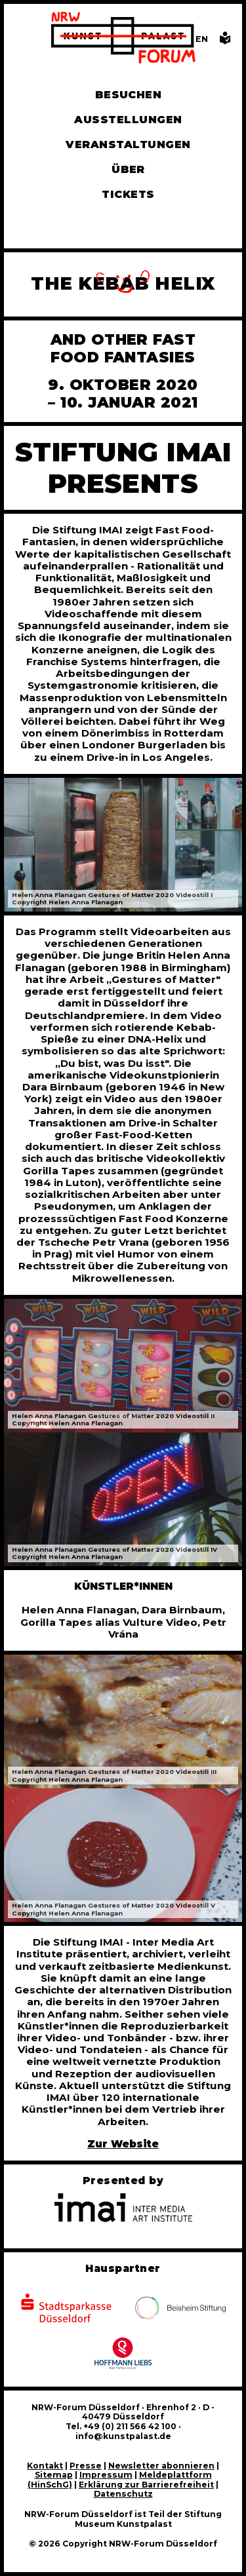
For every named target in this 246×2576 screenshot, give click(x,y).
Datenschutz (123, 2494)
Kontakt (45, 2465)
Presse (86, 2465)
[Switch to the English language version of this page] (201, 39)
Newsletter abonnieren (161, 2465)
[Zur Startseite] (123, 39)
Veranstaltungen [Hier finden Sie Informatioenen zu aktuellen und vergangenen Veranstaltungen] (128, 144)
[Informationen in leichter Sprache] (225, 42)
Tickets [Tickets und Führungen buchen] (128, 194)
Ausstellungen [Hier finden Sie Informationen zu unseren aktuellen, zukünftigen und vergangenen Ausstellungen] (128, 119)
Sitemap (54, 2475)
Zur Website (123, 2144)
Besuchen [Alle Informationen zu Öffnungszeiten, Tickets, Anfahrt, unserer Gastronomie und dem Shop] (128, 94)
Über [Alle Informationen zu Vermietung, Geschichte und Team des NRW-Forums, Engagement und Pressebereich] (128, 169)
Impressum (106, 2475)
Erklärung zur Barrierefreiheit (146, 2484)
